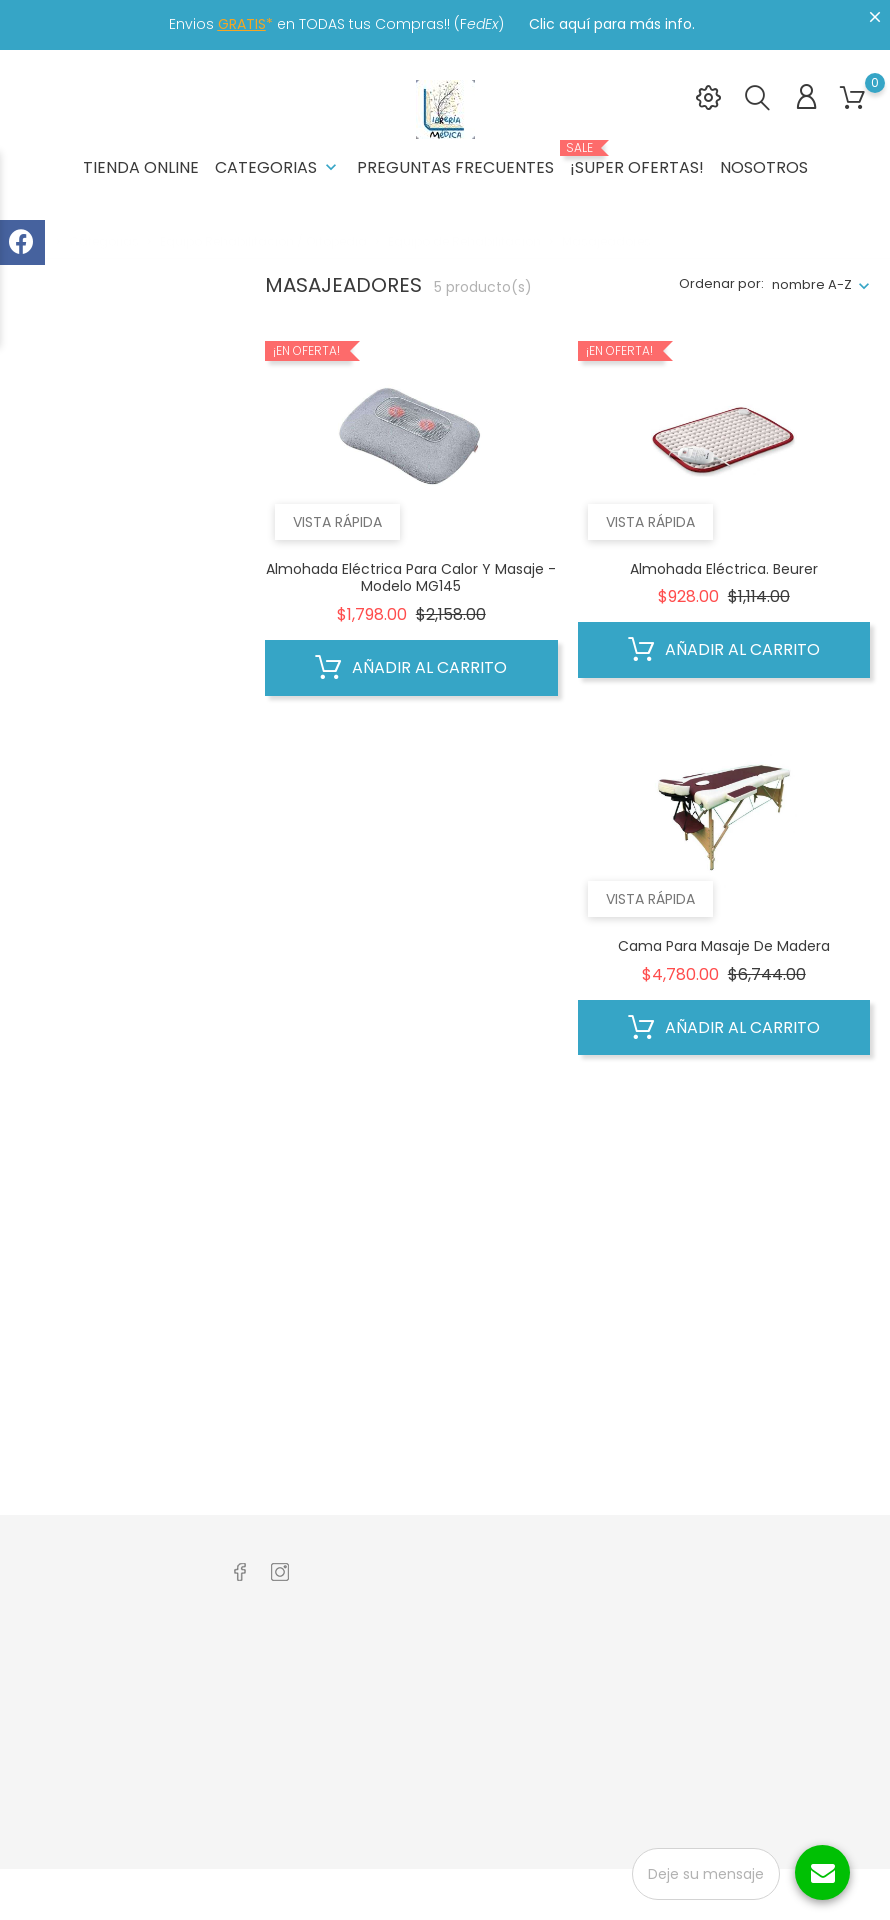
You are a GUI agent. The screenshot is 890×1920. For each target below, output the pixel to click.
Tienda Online (141, 167)
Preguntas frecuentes (455, 167)
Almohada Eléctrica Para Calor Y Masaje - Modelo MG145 (411, 578)
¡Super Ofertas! (637, 160)
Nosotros (764, 167)
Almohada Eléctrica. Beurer (724, 569)
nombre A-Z (812, 284)
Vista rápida (337, 522)
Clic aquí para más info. (612, 24)
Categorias (278, 167)
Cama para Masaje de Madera (724, 946)
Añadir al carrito (411, 668)
